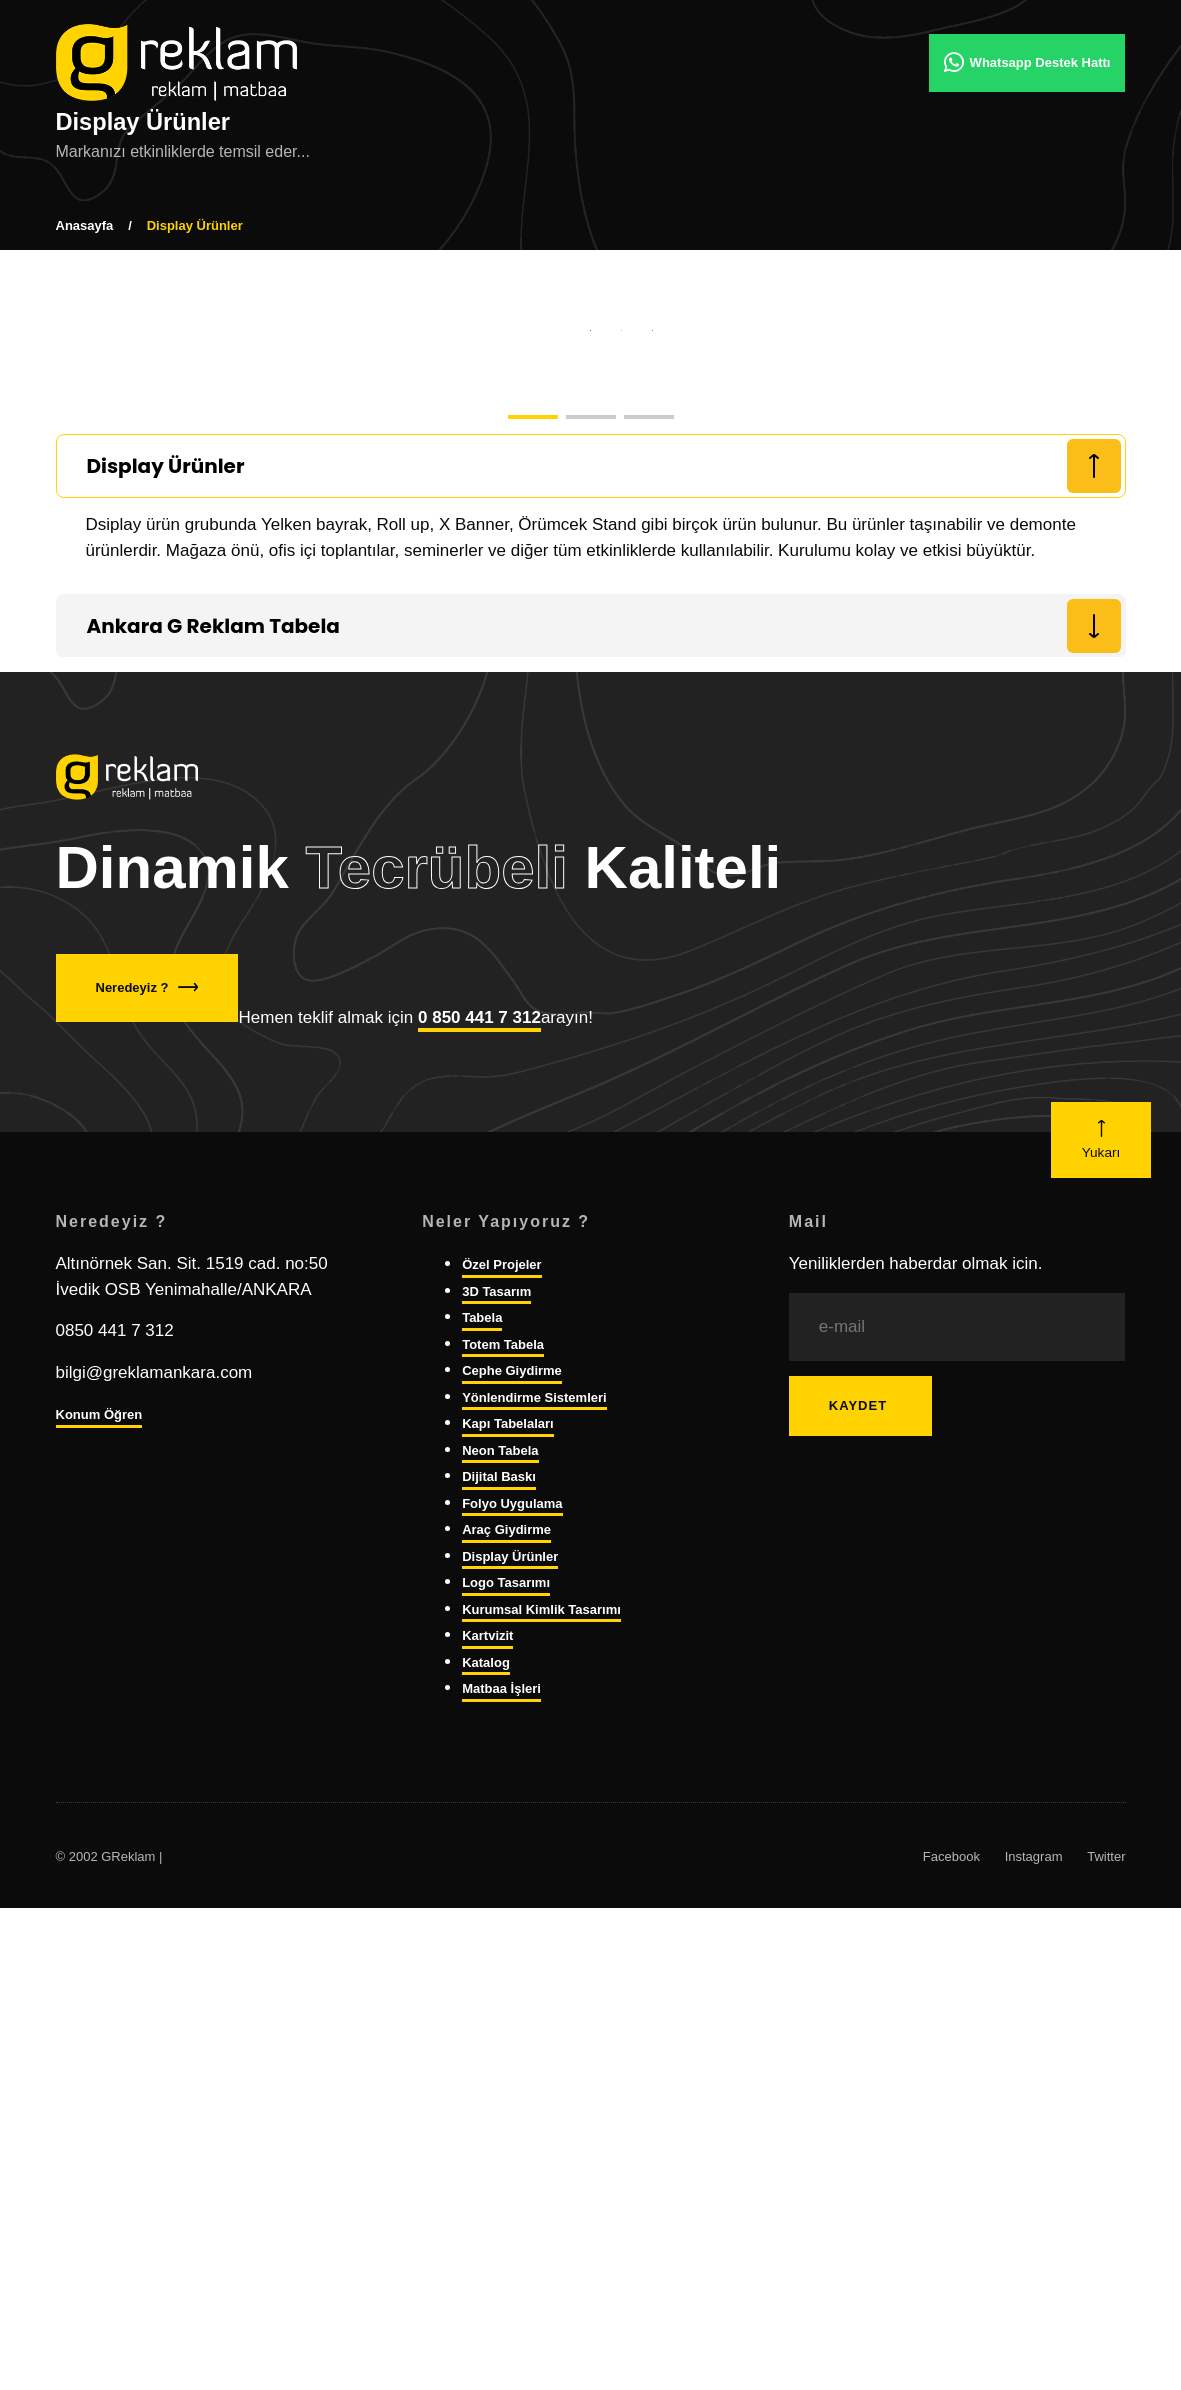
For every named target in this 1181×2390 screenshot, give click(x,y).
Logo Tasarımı (506, 2102)
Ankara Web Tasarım (225, 2375)
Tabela (482, 1837)
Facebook (951, 2375)
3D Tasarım (496, 1810)
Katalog (486, 2181)
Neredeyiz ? (147, 1507)
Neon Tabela (500, 1969)
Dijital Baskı (499, 1996)
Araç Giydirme (506, 2049)
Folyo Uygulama (512, 2022)
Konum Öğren (99, 1934)
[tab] (591, 986)
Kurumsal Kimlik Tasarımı (541, 2128)
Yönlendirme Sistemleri (534, 1916)
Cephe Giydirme (512, 1890)
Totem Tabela (503, 1863)
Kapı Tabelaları (508, 1943)
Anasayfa (85, 225)
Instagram (1034, 2375)
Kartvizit (487, 2155)
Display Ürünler (510, 2075)
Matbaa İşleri (501, 2208)
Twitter (1106, 2375)
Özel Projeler (501, 1784)
